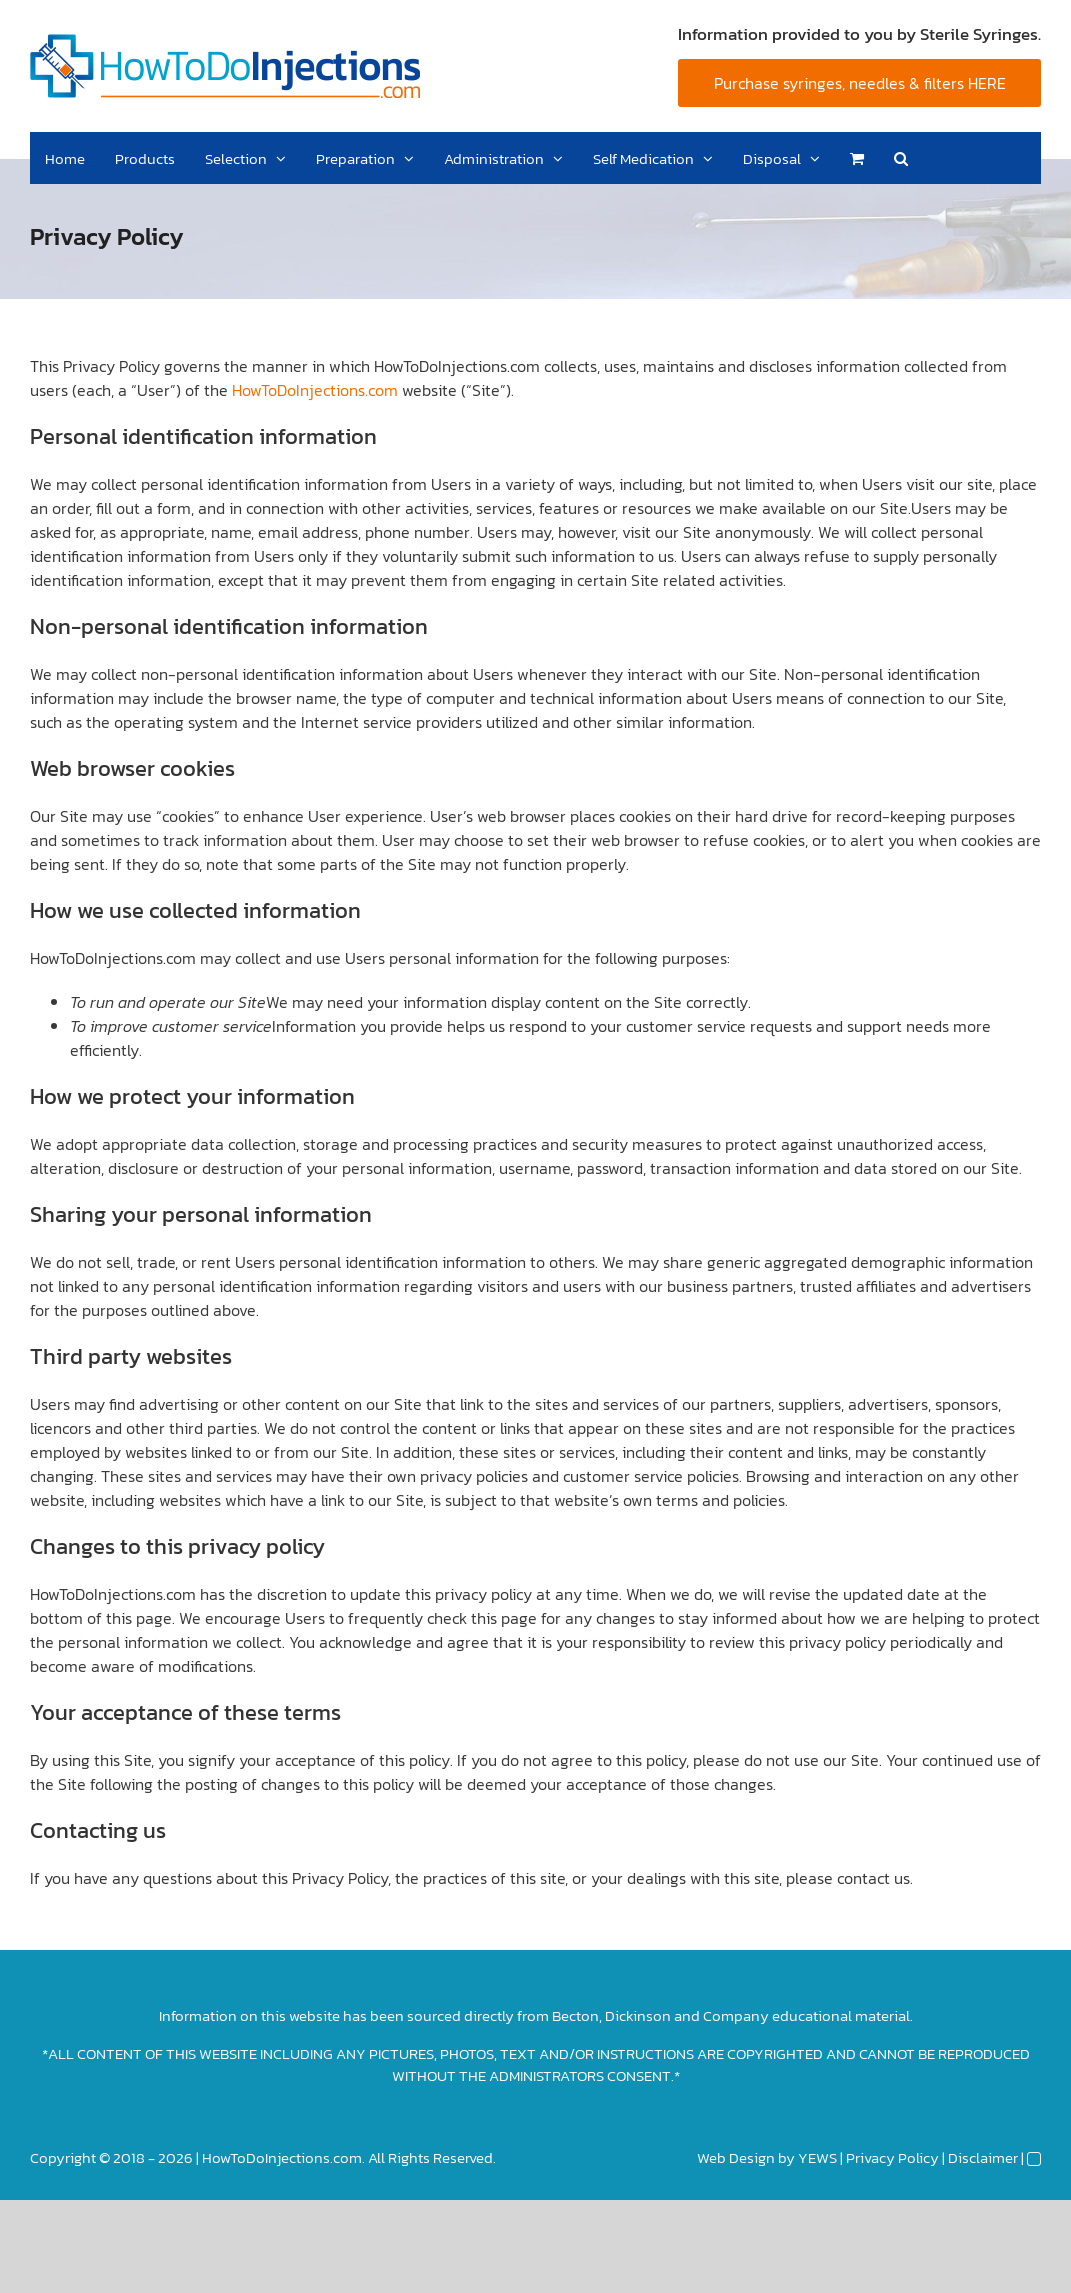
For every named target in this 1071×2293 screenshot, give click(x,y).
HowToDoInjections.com (315, 390)
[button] (901, 158)
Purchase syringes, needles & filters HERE (860, 83)
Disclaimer (983, 2157)
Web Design (736, 2157)
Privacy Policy (892, 2157)
